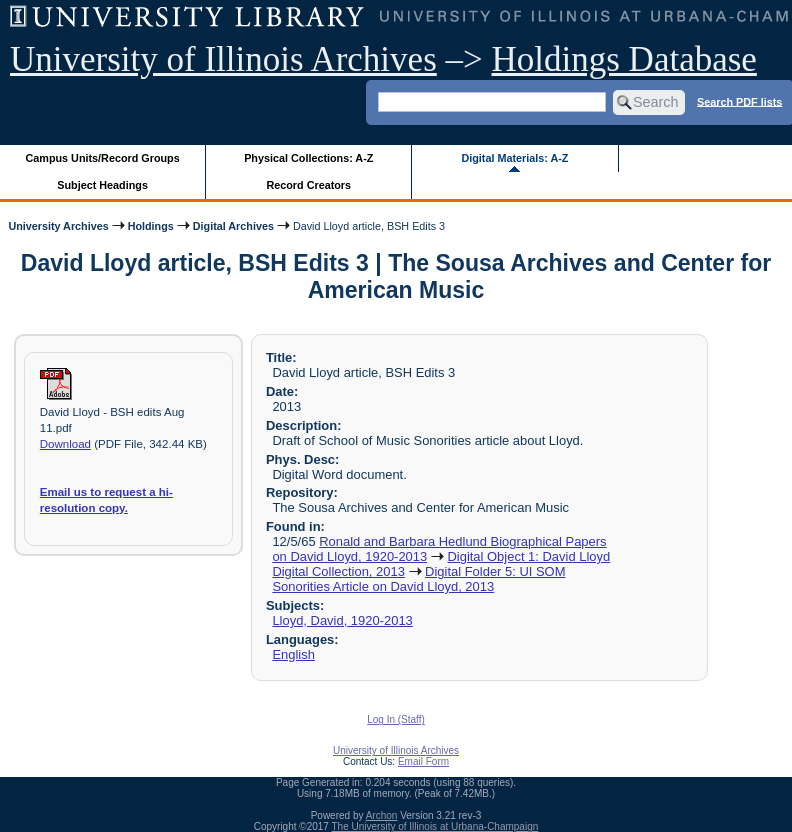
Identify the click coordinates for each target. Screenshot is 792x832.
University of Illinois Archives (223, 59)
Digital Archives (233, 226)
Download (65, 444)
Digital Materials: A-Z (514, 158)
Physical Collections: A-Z (308, 158)
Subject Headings (102, 185)
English (293, 654)
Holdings (151, 226)
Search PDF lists (739, 101)
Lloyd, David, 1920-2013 (342, 620)
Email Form (423, 761)
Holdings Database (624, 59)
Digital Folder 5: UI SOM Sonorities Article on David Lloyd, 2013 (418, 579)
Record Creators (308, 185)
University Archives (58, 226)
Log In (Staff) (396, 719)
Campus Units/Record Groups (103, 158)
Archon (382, 815)
